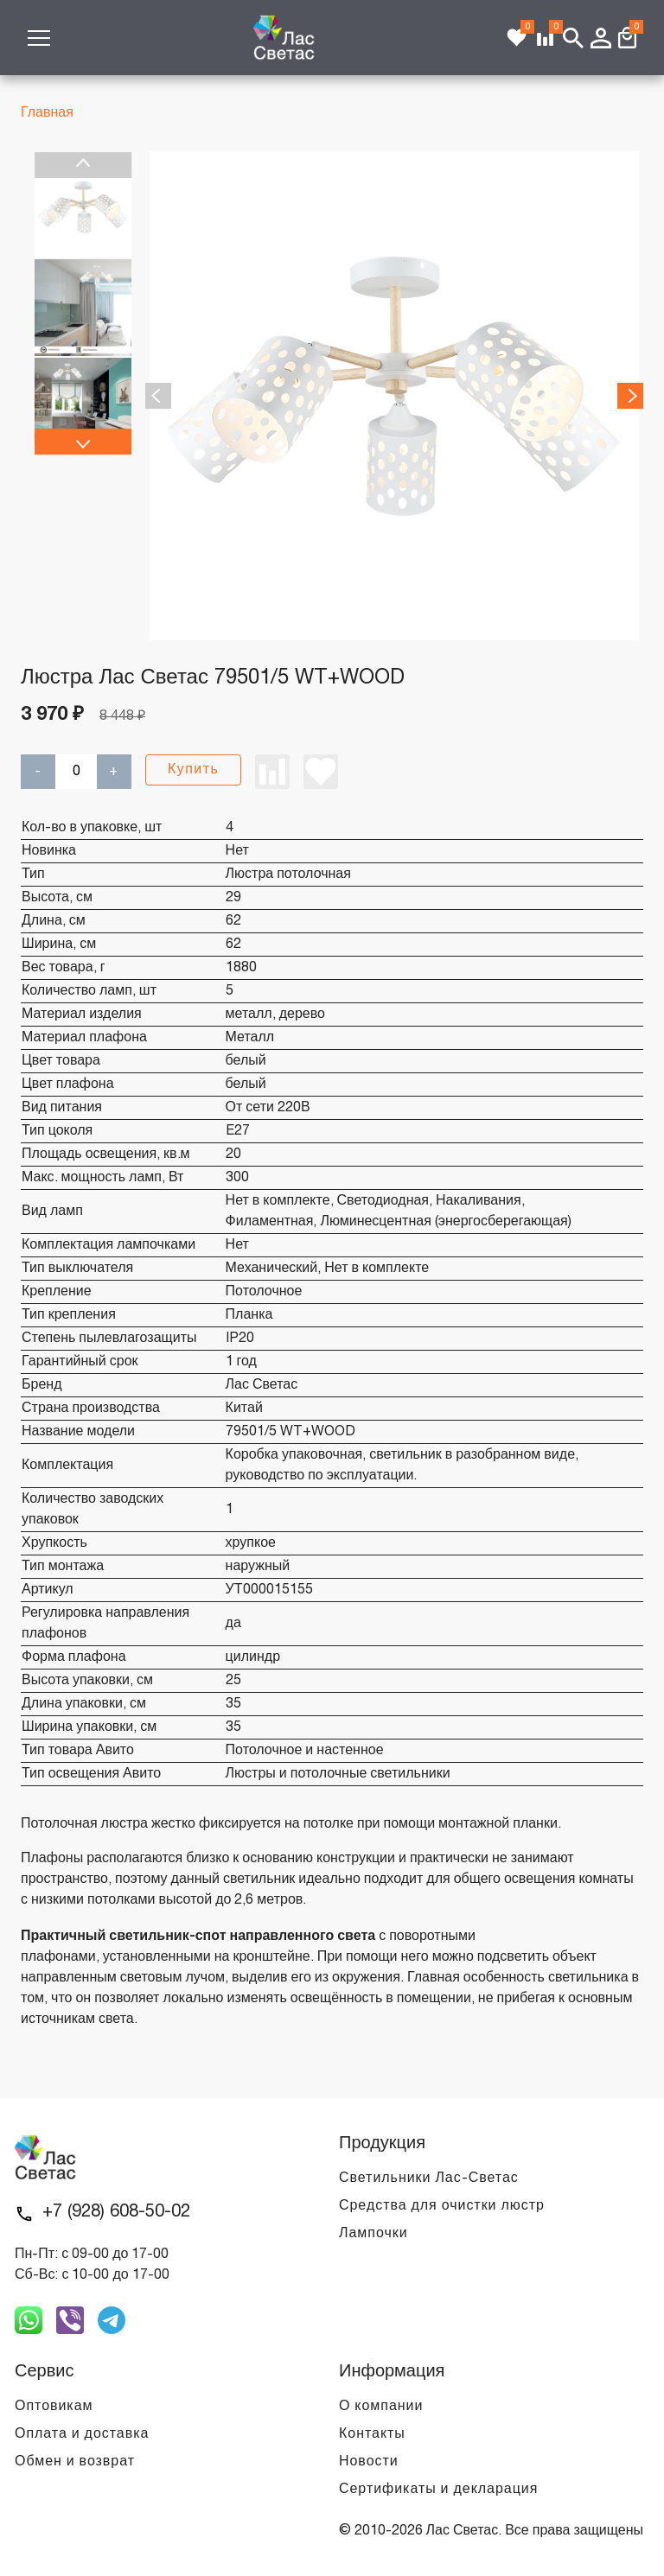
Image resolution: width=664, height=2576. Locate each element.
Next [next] (83, 442)
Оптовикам (54, 2407)
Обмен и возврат (75, 2462)
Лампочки (373, 2234)
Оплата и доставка (82, 2434)
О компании (381, 2407)
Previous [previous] (83, 165)
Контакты (372, 2434)
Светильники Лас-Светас (429, 2178)
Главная (47, 113)
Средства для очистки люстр (442, 2206)
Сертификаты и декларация (438, 2490)
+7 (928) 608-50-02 (116, 2212)
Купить (193, 770)
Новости (369, 2462)
